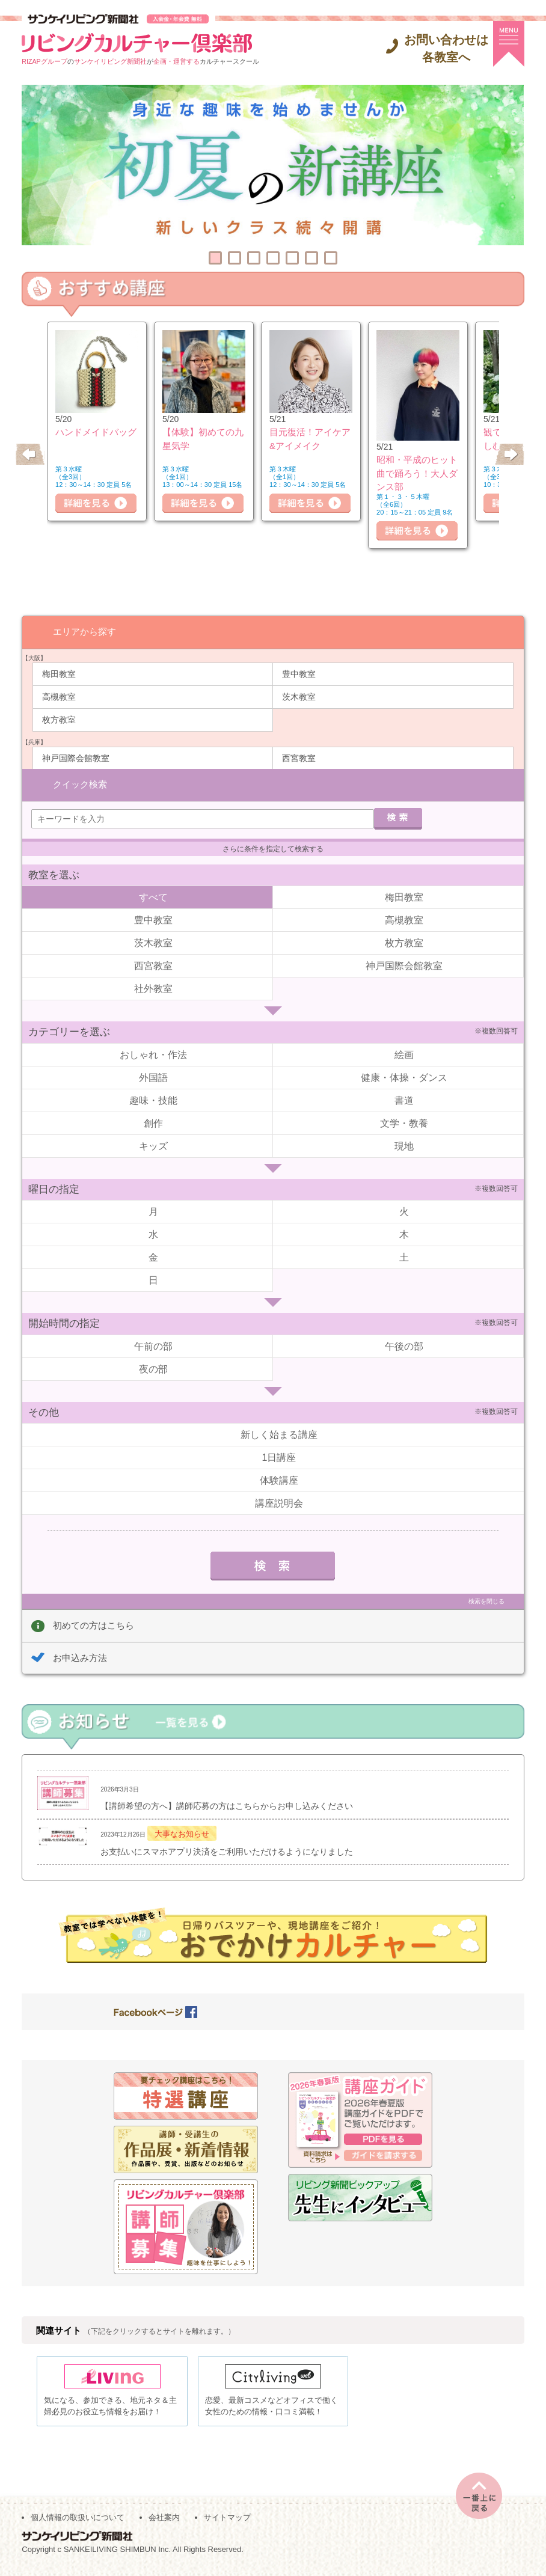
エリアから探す (84, 631)
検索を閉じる (486, 1600)
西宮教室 (299, 757)
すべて (153, 897)
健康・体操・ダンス (404, 1076)
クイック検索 (80, 784)
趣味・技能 (153, 1099)
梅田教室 (59, 673)
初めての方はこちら (93, 1625)
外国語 (153, 1076)
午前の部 (153, 1345)
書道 (404, 1099)
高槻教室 (59, 696)
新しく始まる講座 (279, 1434)
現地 (404, 1145)
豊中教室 (299, 673)
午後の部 (404, 1345)
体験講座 (279, 1480)
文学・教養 (404, 1122)
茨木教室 (299, 696)
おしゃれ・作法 (153, 1053)
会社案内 (164, 2522)
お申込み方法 (80, 1656)
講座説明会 (279, 1503)
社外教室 (153, 988)
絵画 (404, 1053)
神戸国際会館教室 (75, 757)
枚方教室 (59, 719)
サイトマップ (227, 2522)
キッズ (153, 1145)
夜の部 (153, 1368)
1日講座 (279, 1457)
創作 (153, 1122)
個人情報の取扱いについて (77, 2522)
